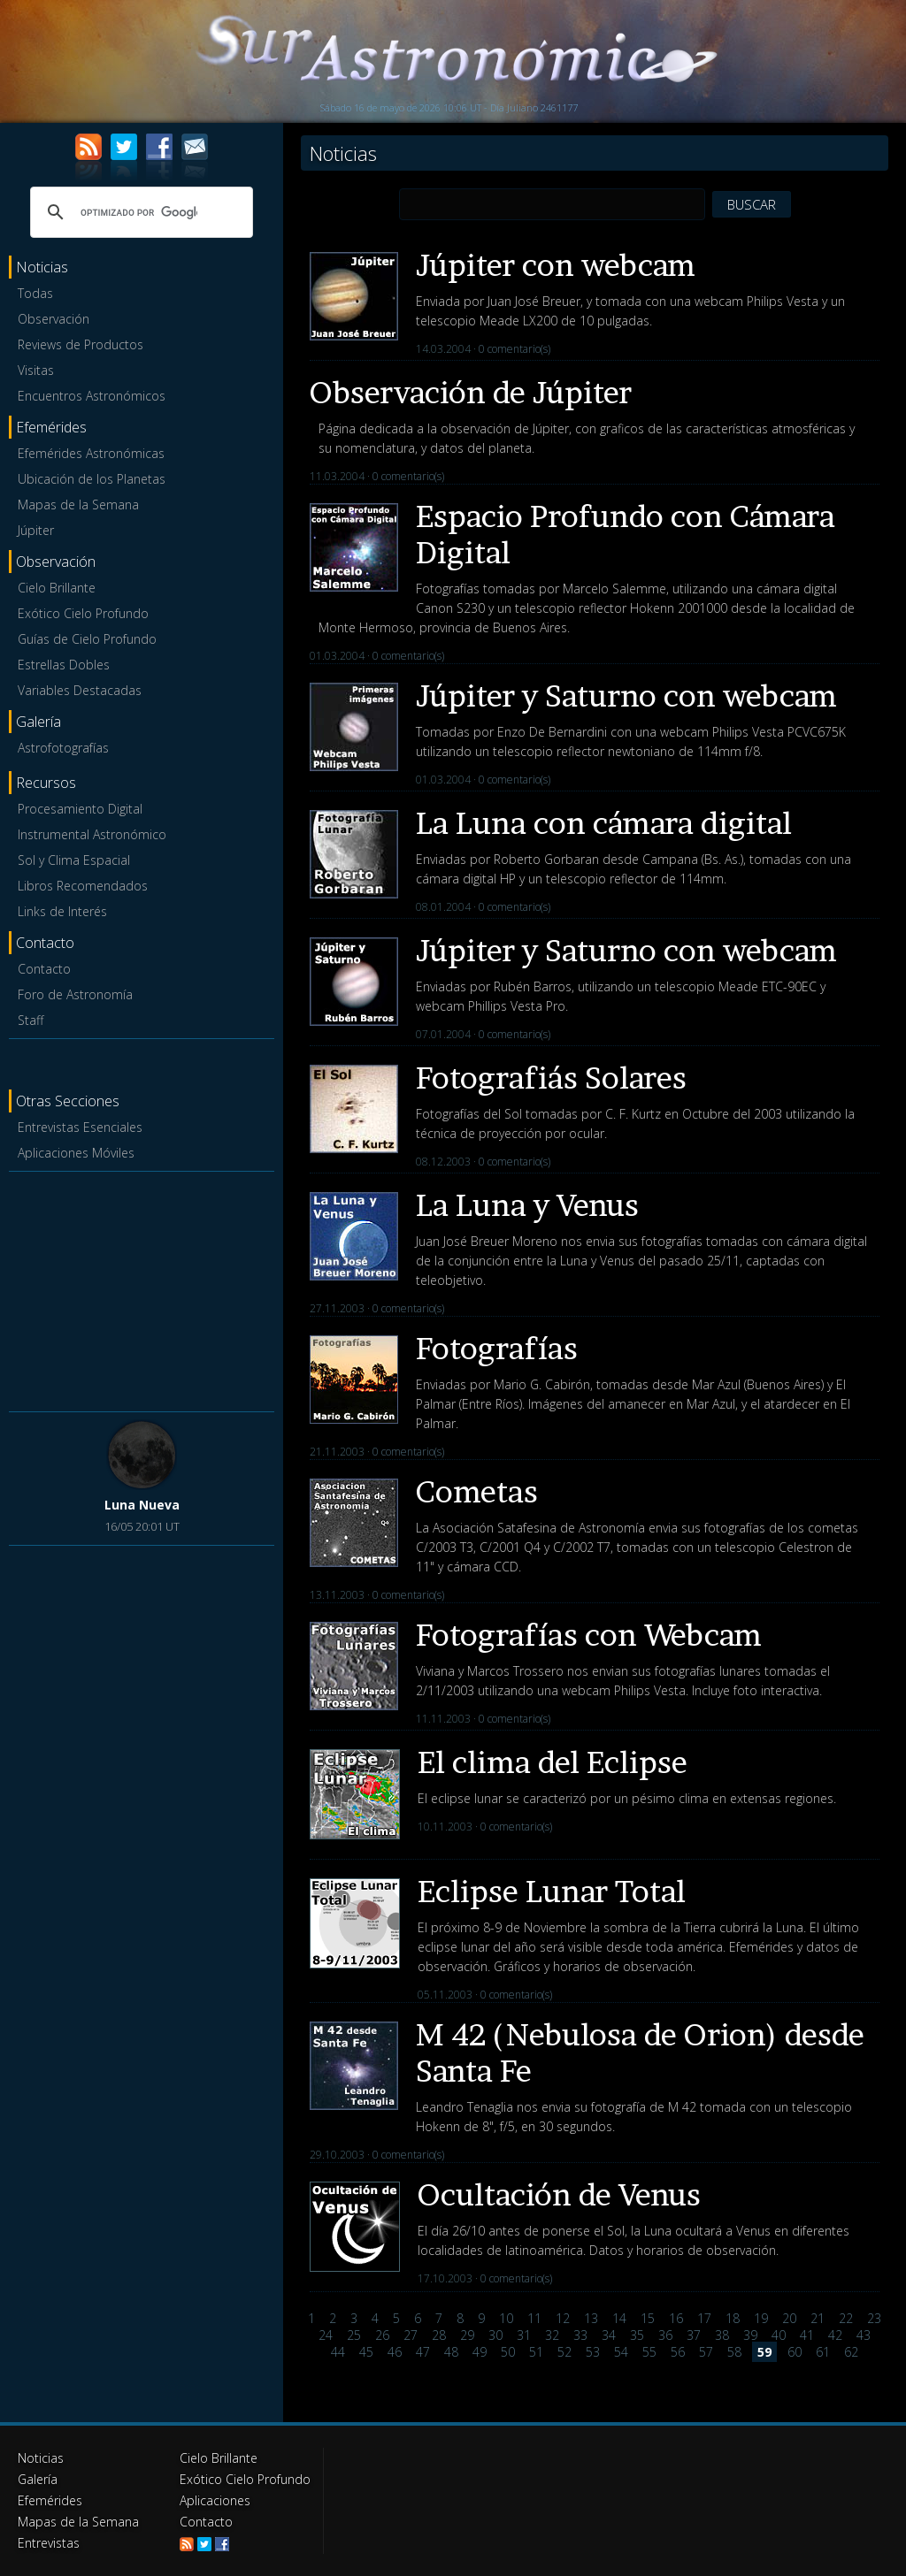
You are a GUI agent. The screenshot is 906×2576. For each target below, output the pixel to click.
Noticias (41, 2458)
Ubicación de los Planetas (91, 478)
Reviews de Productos (80, 344)
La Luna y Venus (527, 1205)
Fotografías (497, 1348)
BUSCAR (751, 204)
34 (609, 2335)
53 (593, 2351)
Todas (35, 293)
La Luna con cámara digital (604, 823)
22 (846, 2318)
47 (423, 2351)
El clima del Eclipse (552, 1762)
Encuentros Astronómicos (91, 395)
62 (851, 2351)
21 (817, 2318)
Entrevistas (49, 2542)
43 (863, 2335)
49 (479, 2351)
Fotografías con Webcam (589, 1635)
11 (534, 2318)
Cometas (477, 1491)
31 (524, 2335)
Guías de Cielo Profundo (87, 639)
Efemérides (50, 2500)
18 (733, 2318)
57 (706, 2351)
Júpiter (36, 530)
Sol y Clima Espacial (74, 860)
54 (621, 2351)
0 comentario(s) (514, 348)
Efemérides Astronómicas (91, 453)
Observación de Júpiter (471, 392)
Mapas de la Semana (78, 504)
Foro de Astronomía (75, 994)
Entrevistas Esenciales (80, 1127)
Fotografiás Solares (551, 1077)
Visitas (36, 370)
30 (495, 2335)
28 (439, 2335)
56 (678, 2351)
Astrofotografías (63, 747)
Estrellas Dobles (64, 664)
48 (451, 2351)
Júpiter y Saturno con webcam (626, 695)
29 (467, 2335)
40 (779, 2335)
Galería (38, 2479)
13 (591, 2318)
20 (789, 2318)
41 (807, 2335)
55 (649, 2351)
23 (874, 2318)
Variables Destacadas (80, 690)
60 (794, 2351)
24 (326, 2335)
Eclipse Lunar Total (552, 1891)
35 (637, 2335)
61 (823, 2351)
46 (395, 2351)
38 (722, 2335)
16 (676, 2318)
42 (835, 2335)
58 (734, 2351)
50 (508, 2351)
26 (382, 2335)
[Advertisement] (141, 1288)
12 (563, 2318)
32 (552, 2335)
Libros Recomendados (83, 885)
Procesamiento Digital (80, 808)
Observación (53, 318)
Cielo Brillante (57, 587)
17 (704, 2318)
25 (354, 2335)
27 (410, 2335)
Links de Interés (62, 911)
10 (506, 2318)
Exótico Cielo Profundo (83, 613)
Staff (30, 1020)
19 (761, 2318)
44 (338, 2351)
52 (564, 2351)
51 (536, 2351)
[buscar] (139, 212)
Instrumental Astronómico (92, 834)
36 (665, 2335)
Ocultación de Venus (559, 2194)
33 (580, 2335)
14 (619, 2318)
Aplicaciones (215, 2500)
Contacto (44, 968)
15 (648, 2318)
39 (750, 2335)
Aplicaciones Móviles (76, 1152)
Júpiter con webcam (555, 265)
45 (366, 2351)
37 (694, 2335)
